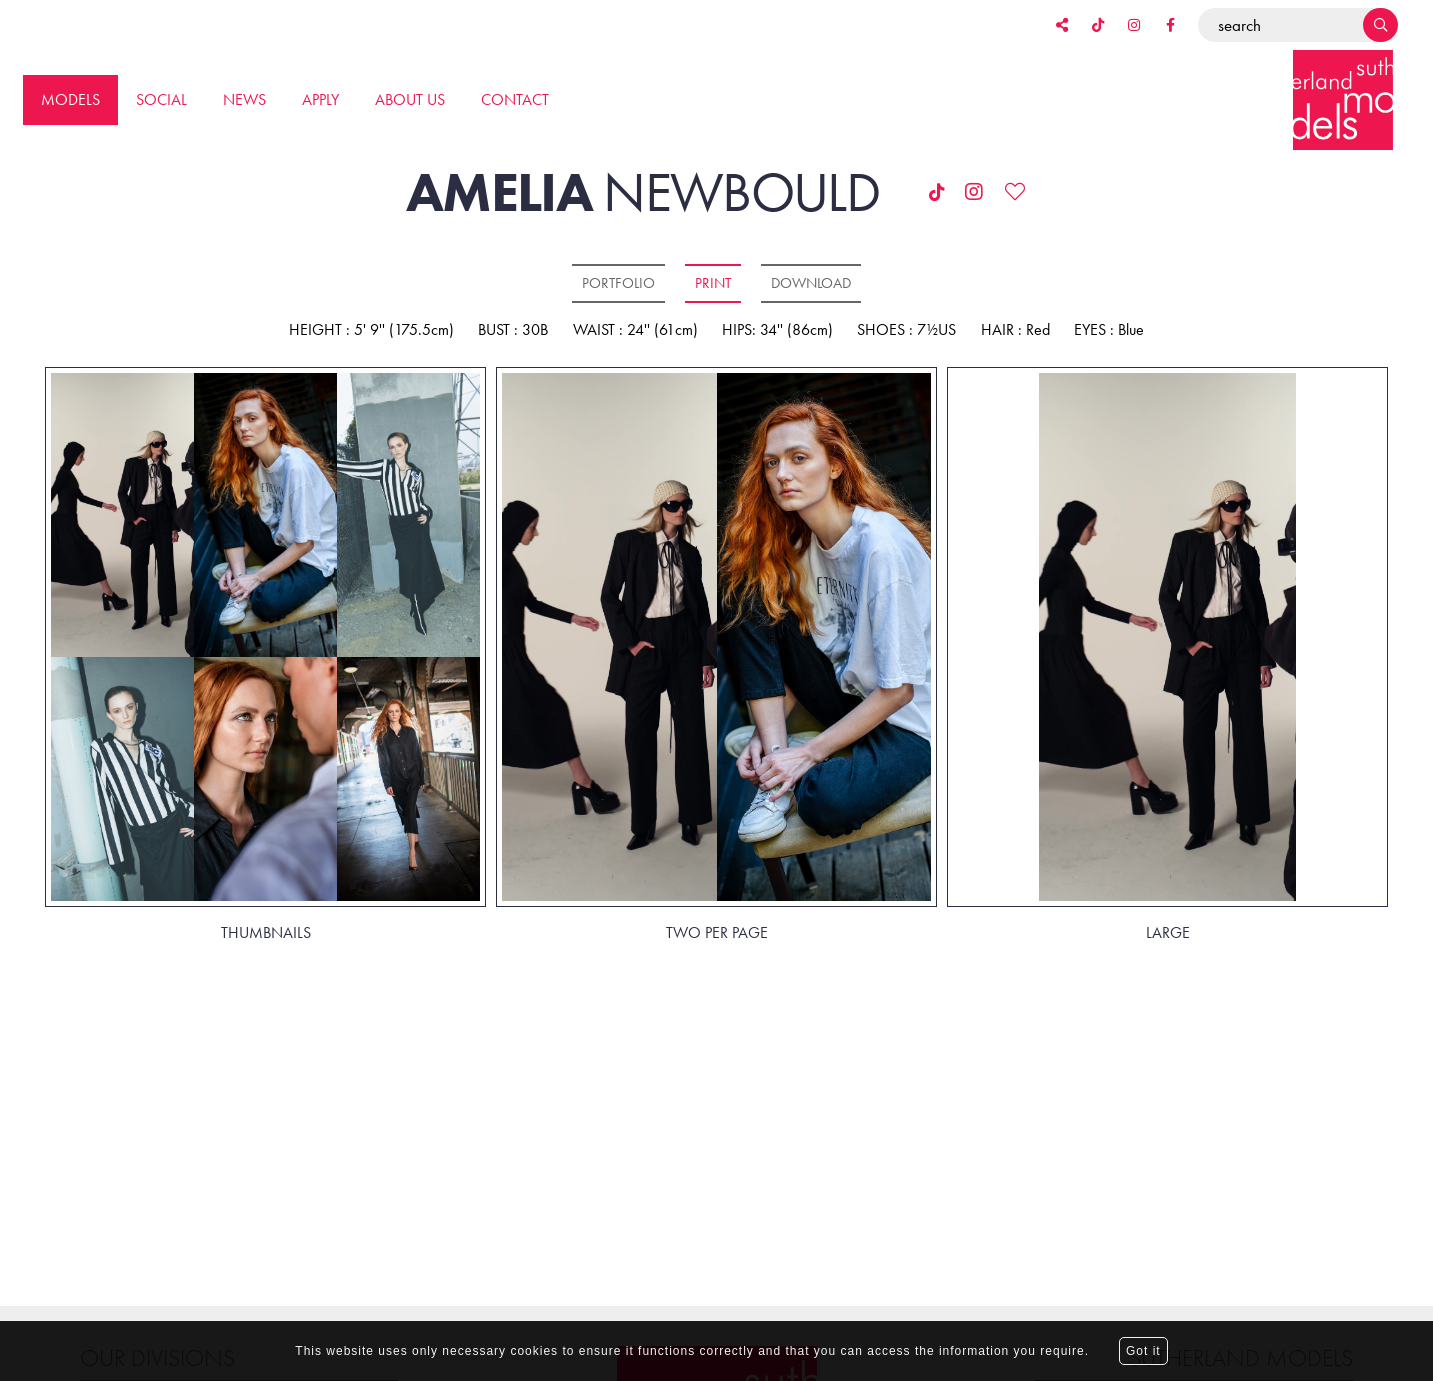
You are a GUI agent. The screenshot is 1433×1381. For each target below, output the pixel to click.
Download (811, 283)
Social (161, 99)
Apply (320, 99)
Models (70, 99)
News (244, 99)
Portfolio (618, 283)
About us (410, 99)
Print (713, 283)
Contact (515, 99)
